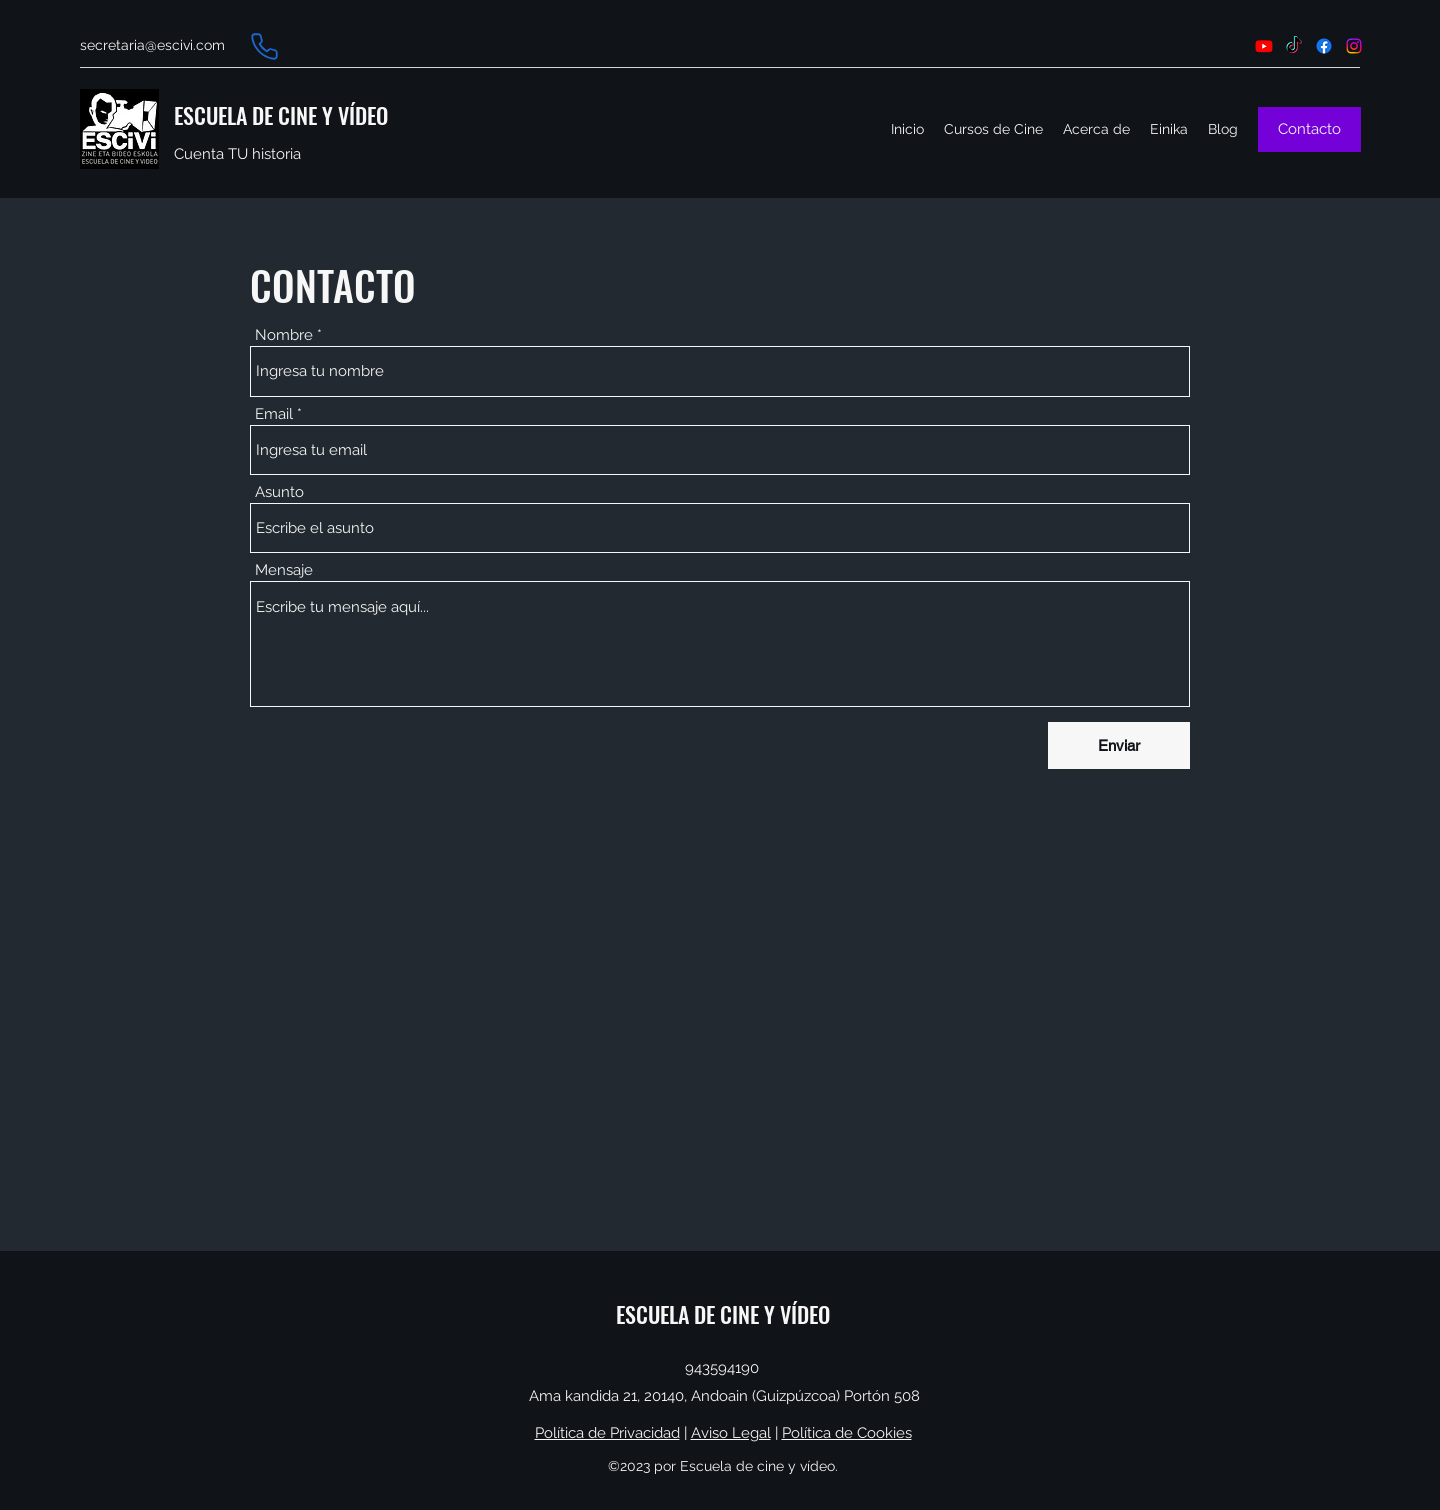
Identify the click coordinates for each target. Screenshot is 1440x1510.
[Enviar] (1119, 745)
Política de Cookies (847, 1433)
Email (274, 414)
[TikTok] (1294, 46)
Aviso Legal (731, 1433)
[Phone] (264, 46)
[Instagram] (1354, 46)
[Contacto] (1309, 129)
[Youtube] (1264, 46)
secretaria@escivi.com (152, 45)
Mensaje (284, 570)
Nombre (284, 335)
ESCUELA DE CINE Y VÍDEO (281, 115)
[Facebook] (1324, 46)
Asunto (279, 492)
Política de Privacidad (607, 1433)
